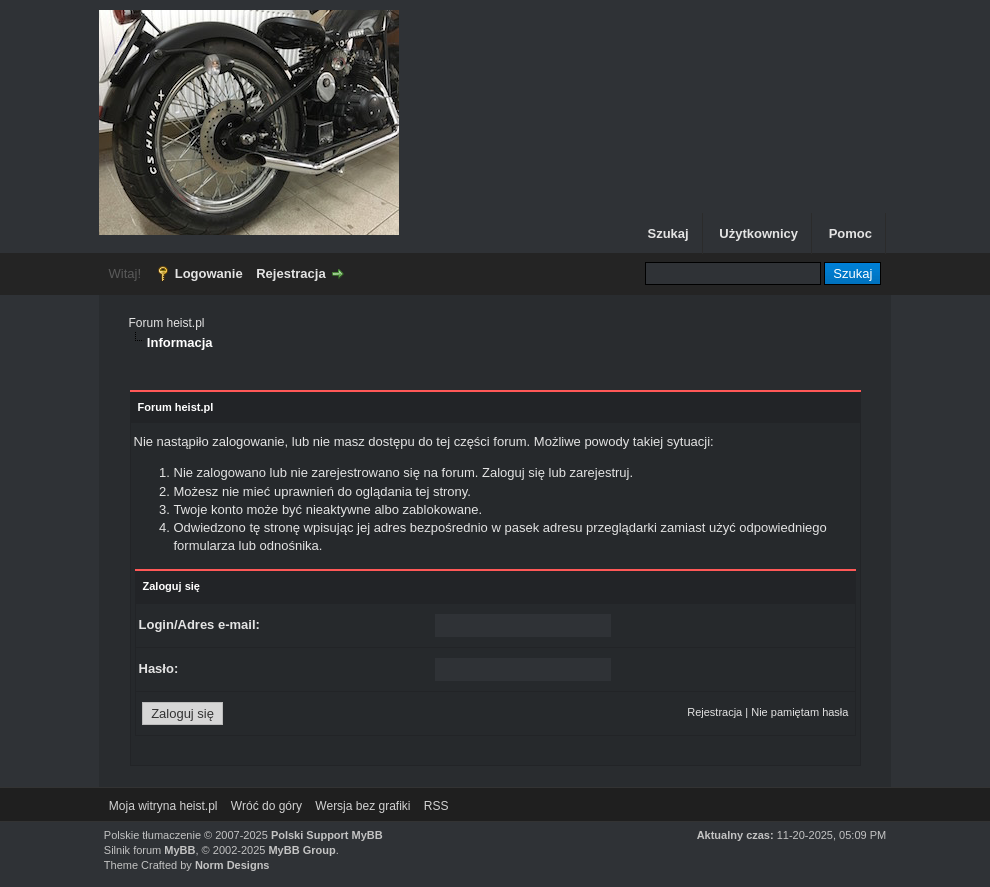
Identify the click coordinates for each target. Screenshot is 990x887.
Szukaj (667, 233)
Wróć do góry (266, 806)
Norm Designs (232, 865)
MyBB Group (301, 850)
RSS (436, 806)
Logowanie (209, 273)
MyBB (179, 850)
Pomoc (850, 233)
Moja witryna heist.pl (163, 806)
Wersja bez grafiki (362, 806)
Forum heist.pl (167, 323)
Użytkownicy (758, 233)
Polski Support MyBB (327, 835)
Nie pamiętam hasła (799, 712)
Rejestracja (290, 273)
